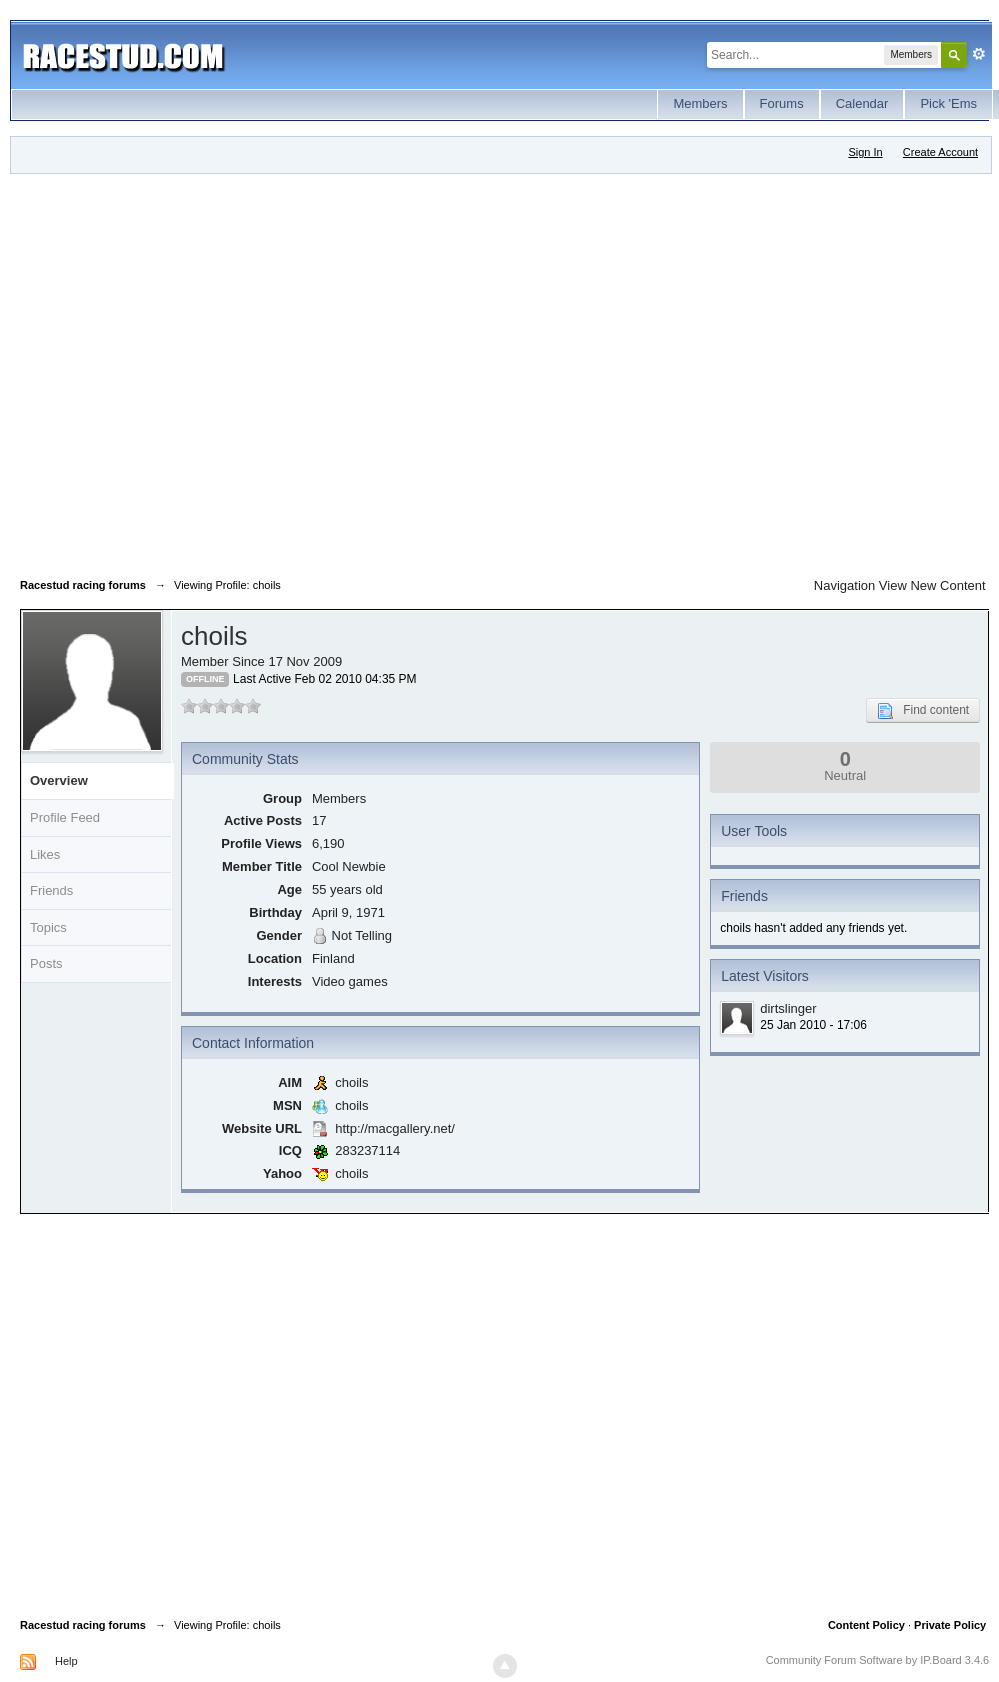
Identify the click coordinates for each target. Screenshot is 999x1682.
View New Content (932, 585)
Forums (782, 103)
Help (66, 1661)
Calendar (862, 103)
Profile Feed (65, 817)
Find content (923, 711)
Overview (59, 780)
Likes (45, 854)
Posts (46, 963)
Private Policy (950, 1625)
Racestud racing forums (83, 1625)
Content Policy (866, 1625)
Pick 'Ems (948, 103)
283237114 (367, 1150)
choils (351, 1082)
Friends (51, 890)
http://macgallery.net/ (395, 1128)
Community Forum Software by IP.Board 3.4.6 (878, 1660)
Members (700, 103)
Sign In (865, 152)
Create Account (940, 152)
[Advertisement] (193, 371)
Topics (48, 927)
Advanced (979, 54)
